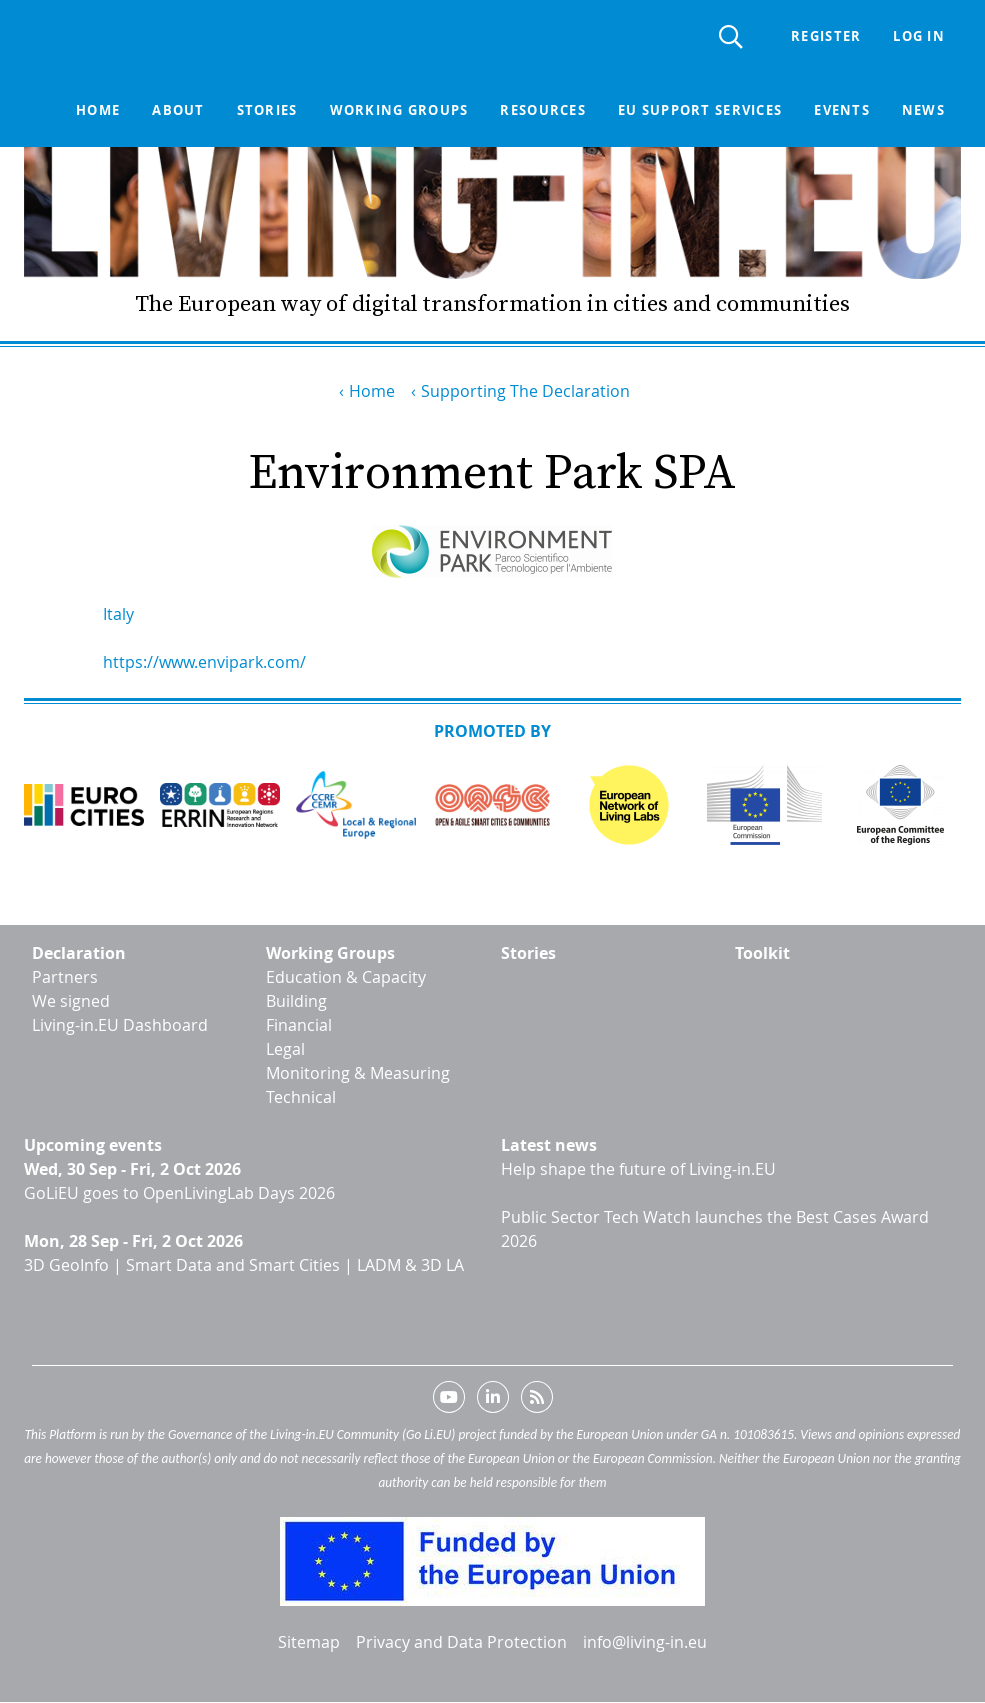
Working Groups (330, 953)
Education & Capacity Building (346, 989)
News (923, 110)
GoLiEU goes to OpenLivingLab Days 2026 (179, 1193)
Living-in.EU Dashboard (120, 1025)
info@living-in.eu (645, 1642)
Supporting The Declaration (525, 391)
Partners (65, 977)
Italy (118, 614)
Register (826, 36)
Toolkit (762, 953)
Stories (266, 110)
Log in (919, 36)
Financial (299, 1025)
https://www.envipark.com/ (204, 662)
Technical (301, 1097)
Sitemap (309, 1642)
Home (98, 110)
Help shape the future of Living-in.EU (638, 1169)
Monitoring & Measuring (358, 1073)
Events (842, 110)
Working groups (398, 110)
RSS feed (537, 1401)
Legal (285, 1049)
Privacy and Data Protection (461, 1642)
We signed (71, 1001)
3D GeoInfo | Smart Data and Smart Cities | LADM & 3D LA (244, 1265)
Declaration (79, 953)
